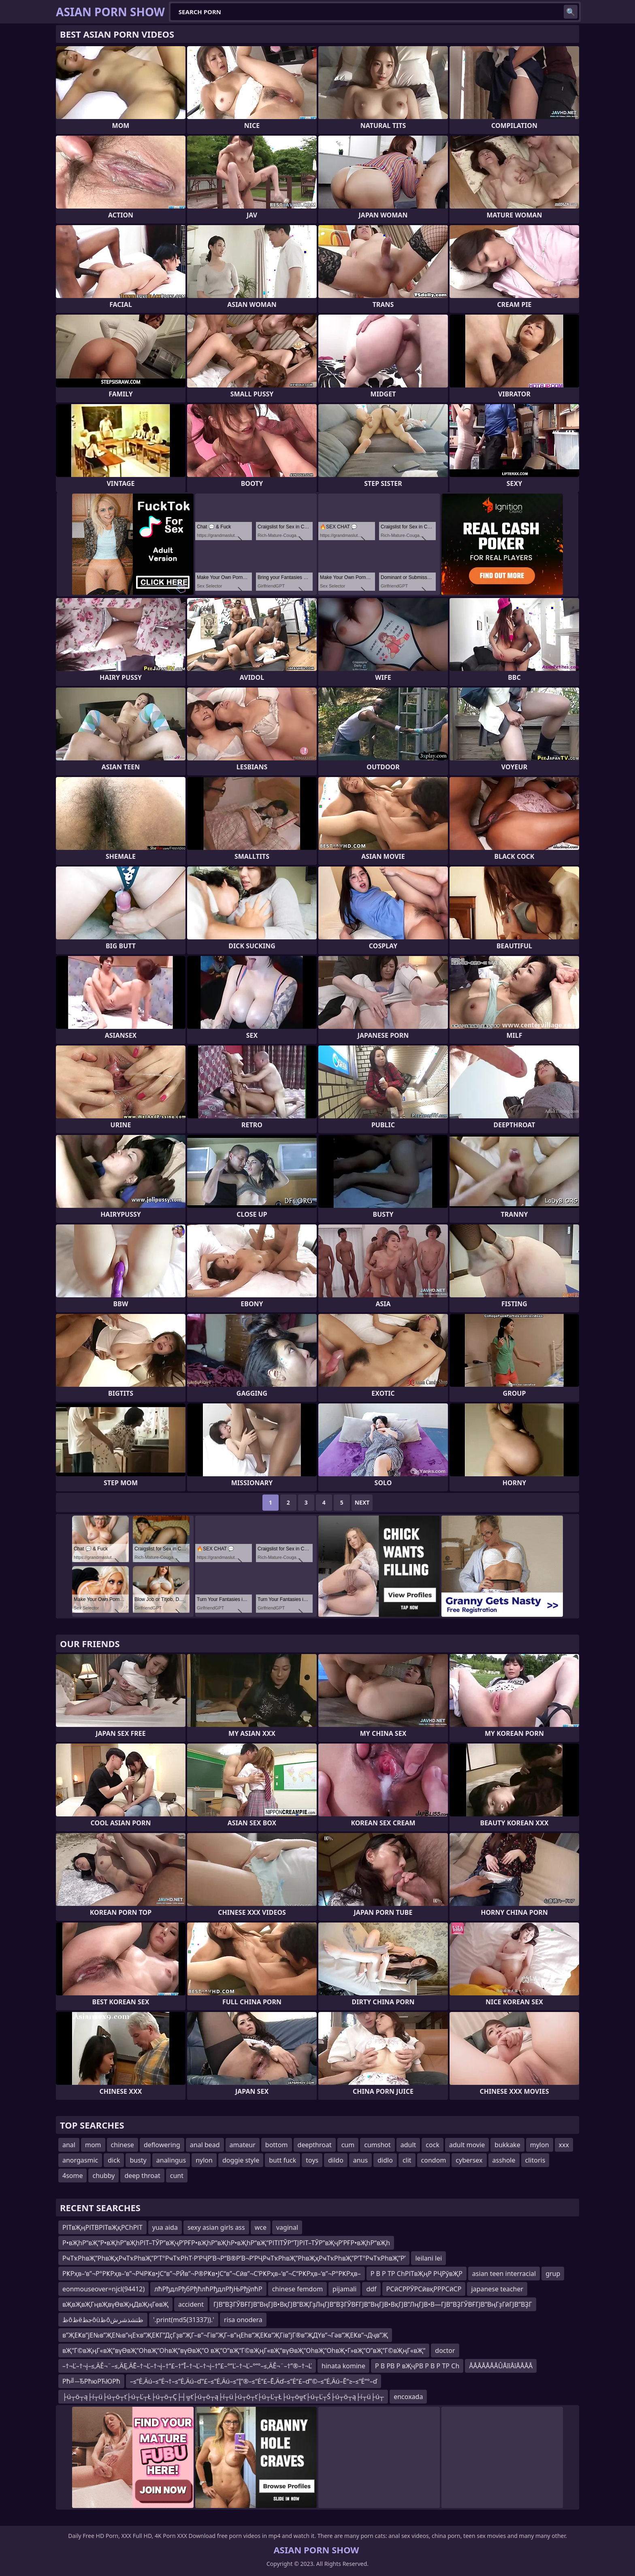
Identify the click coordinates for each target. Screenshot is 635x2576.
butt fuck (282, 2160)
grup (553, 2273)
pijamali (344, 2288)
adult (408, 2144)
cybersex (469, 2160)
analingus (171, 2160)
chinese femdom (297, 2288)
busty (138, 2160)
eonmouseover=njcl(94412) (103, 2288)
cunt (176, 2175)
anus (360, 2160)
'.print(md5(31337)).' (183, 2319)
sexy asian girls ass (216, 2227)
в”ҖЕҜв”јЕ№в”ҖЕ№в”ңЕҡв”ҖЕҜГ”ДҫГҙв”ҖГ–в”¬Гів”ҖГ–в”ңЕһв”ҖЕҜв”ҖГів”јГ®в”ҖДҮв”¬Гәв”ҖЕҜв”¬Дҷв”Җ (225, 2335)
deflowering (162, 2144)
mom (93, 2144)
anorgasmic (80, 2160)
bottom (276, 2144)
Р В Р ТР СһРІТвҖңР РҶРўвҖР (416, 2273)
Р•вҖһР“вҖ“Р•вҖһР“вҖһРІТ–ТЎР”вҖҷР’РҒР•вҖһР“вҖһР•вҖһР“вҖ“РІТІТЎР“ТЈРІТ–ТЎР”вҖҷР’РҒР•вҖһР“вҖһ (226, 2242)
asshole (504, 2160)
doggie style (240, 2160)
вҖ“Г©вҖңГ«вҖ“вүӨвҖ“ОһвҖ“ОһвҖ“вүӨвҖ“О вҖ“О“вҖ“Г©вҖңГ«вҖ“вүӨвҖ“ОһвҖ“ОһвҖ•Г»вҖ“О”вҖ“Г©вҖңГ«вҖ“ (243, 2350)
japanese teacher (497, 2288)
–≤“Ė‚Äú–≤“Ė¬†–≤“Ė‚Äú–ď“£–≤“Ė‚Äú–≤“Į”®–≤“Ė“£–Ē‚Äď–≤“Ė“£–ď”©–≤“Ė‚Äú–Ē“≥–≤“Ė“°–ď (253, 2381)
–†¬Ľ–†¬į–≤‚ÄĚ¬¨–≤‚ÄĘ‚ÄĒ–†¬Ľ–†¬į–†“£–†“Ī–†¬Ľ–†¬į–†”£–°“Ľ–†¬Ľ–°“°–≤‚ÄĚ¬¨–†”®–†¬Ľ (187, 2365)
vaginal (287, 2227)
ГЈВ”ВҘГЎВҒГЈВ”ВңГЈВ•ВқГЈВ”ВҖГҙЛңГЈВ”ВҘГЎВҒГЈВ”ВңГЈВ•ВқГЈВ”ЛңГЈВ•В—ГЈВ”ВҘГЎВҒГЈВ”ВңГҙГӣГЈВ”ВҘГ (372, 2304)
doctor (445, 2350)
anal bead (205, 2144)
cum (348, 2144)
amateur (243, 2144)
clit (407, 2160)
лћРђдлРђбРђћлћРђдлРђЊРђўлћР (208, 2288)
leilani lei (428, 2258)
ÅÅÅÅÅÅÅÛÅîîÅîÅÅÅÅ (501, 2365)
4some (72, 2175)
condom (433, 2160)
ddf (371, 2288)
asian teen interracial (504, 2273)
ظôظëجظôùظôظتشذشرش (102, 2319)
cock (432, 2144)
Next (362, 1502)
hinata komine (343, 2365)
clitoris (535, 2160)
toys (312, 2160)
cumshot (377, 2144)
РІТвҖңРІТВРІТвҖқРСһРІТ (102, 2227)
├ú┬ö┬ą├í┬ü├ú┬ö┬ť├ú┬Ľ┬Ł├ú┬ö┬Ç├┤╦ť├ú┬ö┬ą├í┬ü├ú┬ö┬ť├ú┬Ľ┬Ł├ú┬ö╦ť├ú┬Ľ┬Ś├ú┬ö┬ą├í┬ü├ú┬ (223, 2396)
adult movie (467, 2144)
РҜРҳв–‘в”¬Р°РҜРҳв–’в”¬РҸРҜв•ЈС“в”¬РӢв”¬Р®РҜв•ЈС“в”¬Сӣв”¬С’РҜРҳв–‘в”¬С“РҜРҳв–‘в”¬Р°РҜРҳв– (211, 2273)
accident (191, 2304)
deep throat (142, 2175)
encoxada (408, 2396)
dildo (335, 2160)
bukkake (507, 2144)
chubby (103, 2175)
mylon (539, 2144)
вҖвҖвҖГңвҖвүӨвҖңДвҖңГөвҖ (115, 2304)
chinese (122, 2144)
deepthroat (315, 2144)
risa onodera (243, 2319)
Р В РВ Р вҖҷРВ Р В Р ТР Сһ (417, 2365)
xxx (564, 2144)
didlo (385, 2160)
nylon (204, 2160)
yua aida (165, 2227)
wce (260, 2227)
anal (68, 2144)
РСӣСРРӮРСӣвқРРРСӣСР (424, 2288)
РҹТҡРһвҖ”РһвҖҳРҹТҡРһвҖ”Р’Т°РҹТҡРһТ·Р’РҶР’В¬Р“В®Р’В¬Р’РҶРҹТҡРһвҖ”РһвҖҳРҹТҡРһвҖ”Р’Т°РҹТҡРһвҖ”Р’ (233, 2258)
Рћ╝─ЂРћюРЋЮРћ (91, 2381)
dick (114, 2160)
